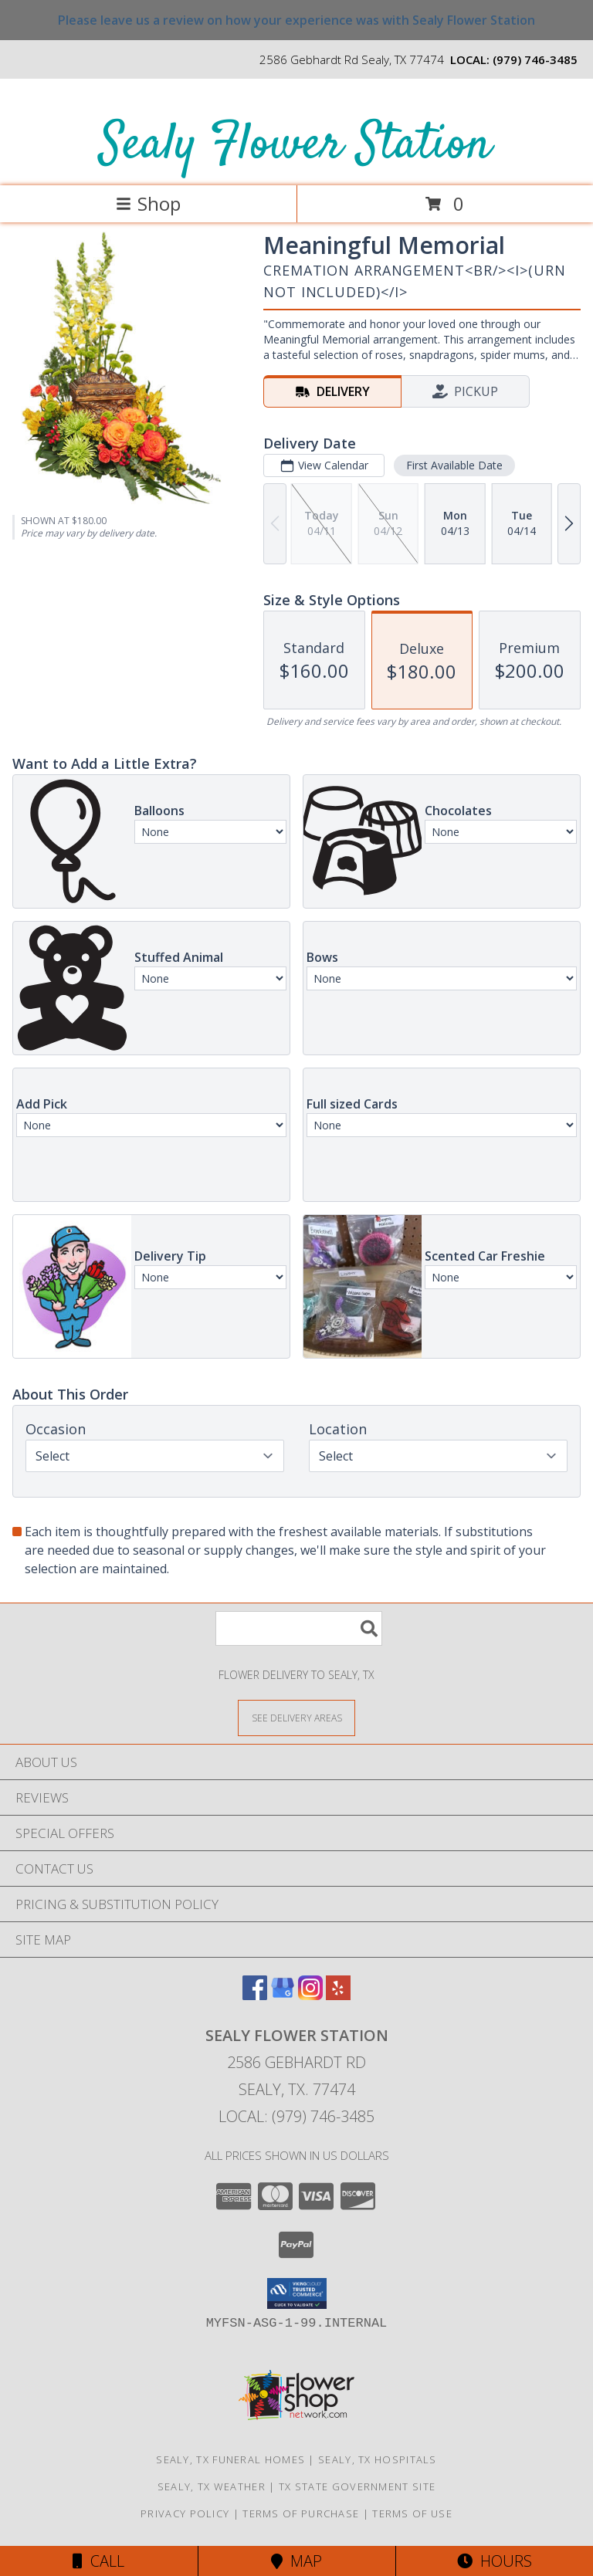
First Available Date (454, 465)
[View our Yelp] (338, 1995)
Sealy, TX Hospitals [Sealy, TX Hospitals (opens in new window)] (377, 2459)
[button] (297, 2293)
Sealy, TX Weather (212, 2486)
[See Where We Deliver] (296, 1717)
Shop (148, 203)
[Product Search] (298, 1628)
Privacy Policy (185, 2513)
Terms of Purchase (300, 2513)
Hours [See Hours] (494, 2561)
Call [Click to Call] (98, 2561)
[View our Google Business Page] (282, 1995)
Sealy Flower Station (295, 145)
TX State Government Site (357, 2486)
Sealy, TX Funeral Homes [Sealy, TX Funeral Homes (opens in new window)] (230, 2459)
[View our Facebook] (254, 1995)
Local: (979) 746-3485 (296, 2116)
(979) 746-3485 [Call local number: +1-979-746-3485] (535, 59)
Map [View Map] (296, 2561)
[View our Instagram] (310, 1995)
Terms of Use (412, 2513)
